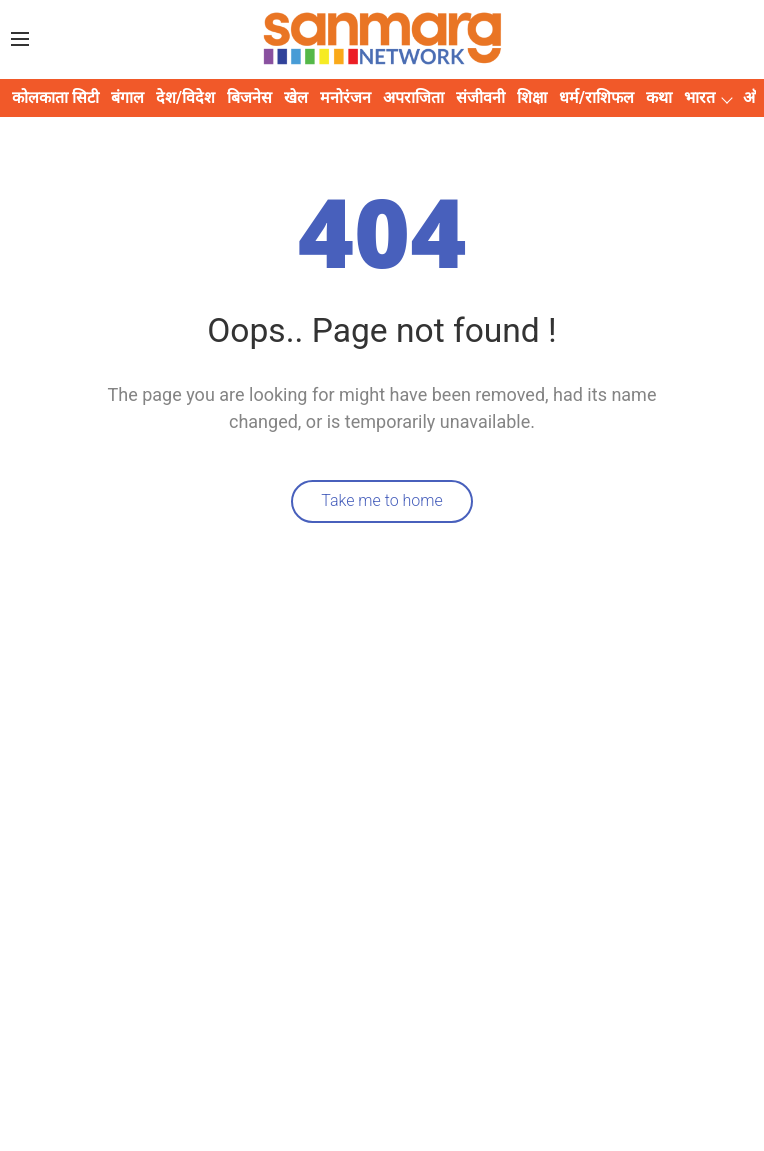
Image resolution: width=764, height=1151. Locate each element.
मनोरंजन (345, 97)
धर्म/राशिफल (596, 97)
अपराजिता (413, 97)
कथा (659, 97)
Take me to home (382, 500)
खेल (296, 97)
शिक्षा (532, 97)
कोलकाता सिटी (55, 97)
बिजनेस (249, 97)
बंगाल (127, 97)
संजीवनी (480, 97)
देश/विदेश (185, 97)
